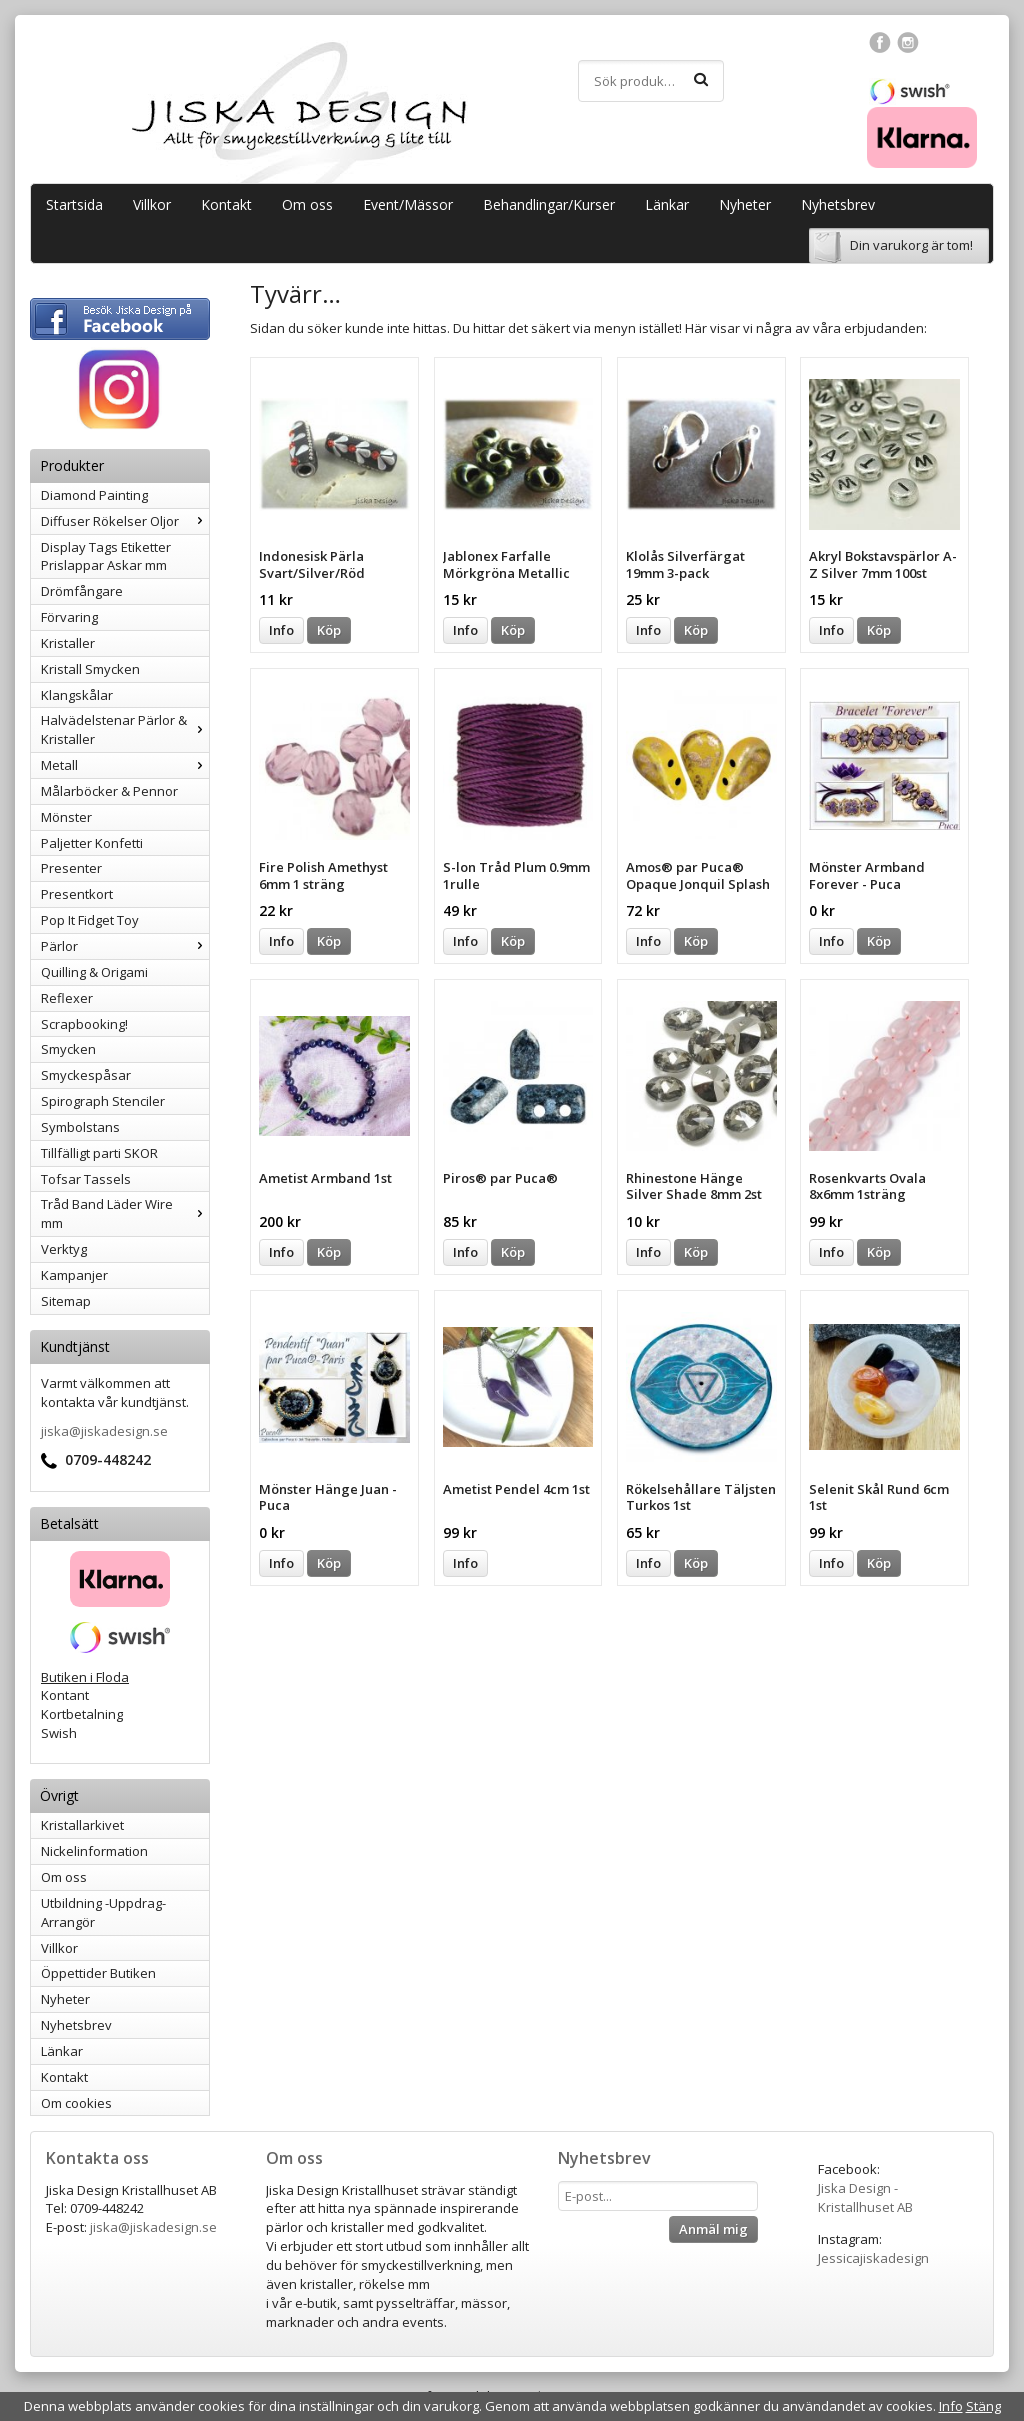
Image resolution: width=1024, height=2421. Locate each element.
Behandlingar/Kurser (549, 204)
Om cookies (76, 2103)
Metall (125, 765)
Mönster (66, 817)
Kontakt (226, 204)
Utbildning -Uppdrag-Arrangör (103, 1912)
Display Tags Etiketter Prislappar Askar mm (106, 556)
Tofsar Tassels (86, 1179)
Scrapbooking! (84, 1024)
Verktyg (64, 1249)
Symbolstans (80, 1127)
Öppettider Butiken (98, 1973)
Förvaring (69, 617)
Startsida (74, 204)
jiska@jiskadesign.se (104, 1431)
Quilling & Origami (94, 972)
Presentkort (77, 894)
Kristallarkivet (82, 1825)
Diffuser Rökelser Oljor (125, 521)
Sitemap (66, 1301)
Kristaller (68, 643)
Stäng (983, 2406)
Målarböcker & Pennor (109, 791)
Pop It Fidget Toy (90, 920)
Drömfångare (82, 591)
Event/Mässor (408, 204)
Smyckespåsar (86, 1075)
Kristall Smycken (90, 669)
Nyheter (745, 204)
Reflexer (67, 998)
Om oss (307, 204)
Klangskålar (77, 695)
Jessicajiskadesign (873, 2258)
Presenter (71, 868)
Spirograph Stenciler (103, 1101)
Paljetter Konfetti (92, 843)
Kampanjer (74, 1275)
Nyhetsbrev (838, 204)
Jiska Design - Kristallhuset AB (865, 2197)
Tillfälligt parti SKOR (99, 1153)
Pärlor (125, 946)
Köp (329, 630)
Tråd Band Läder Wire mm (125, 1213)
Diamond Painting (94, 495)
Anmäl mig (713, 2229)
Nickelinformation (94, 1851)
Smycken (68, 1049)
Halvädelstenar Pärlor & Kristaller (125, 729)
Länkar (667, 204)
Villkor (152, 204)
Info (281, 630)
